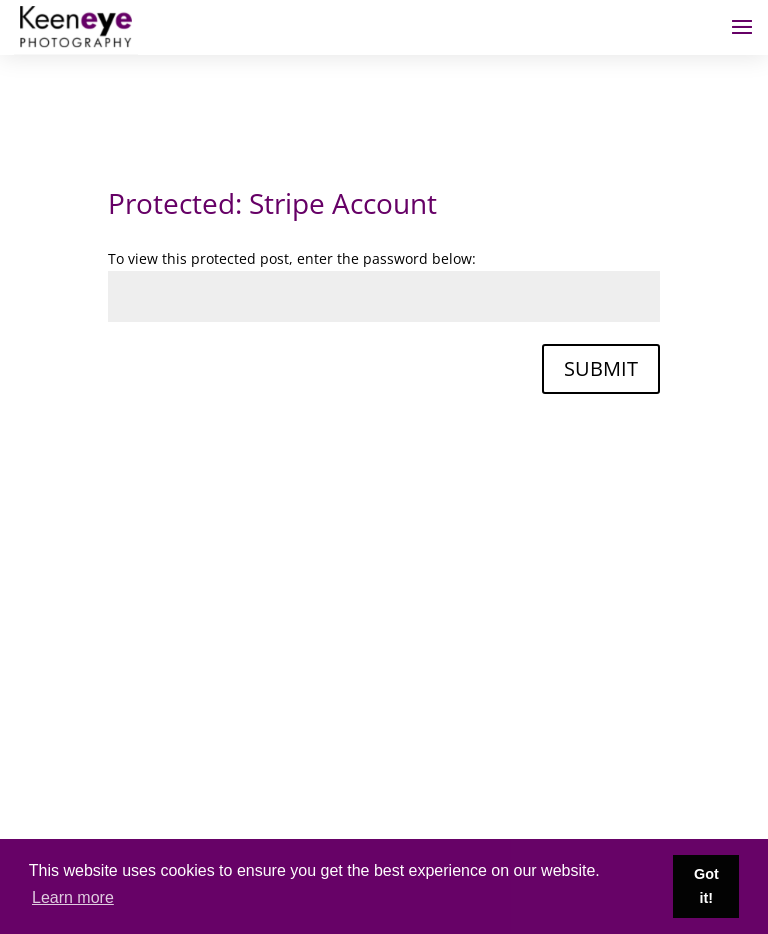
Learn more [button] (73, 897)
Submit (601, 368)
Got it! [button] (706, 886)
